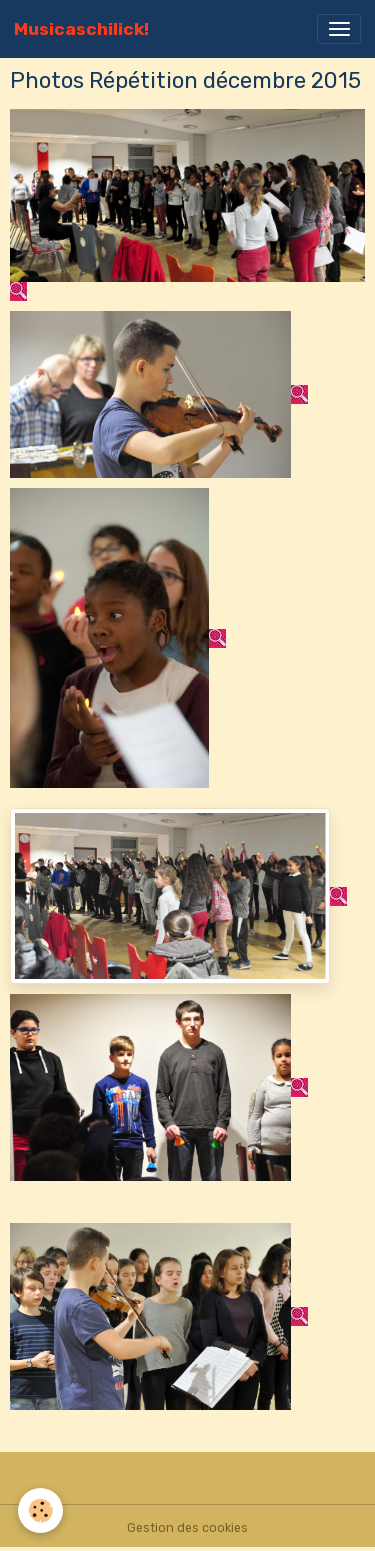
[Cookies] (40, 1510)
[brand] (81, 29)
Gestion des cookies (187, 1528)
